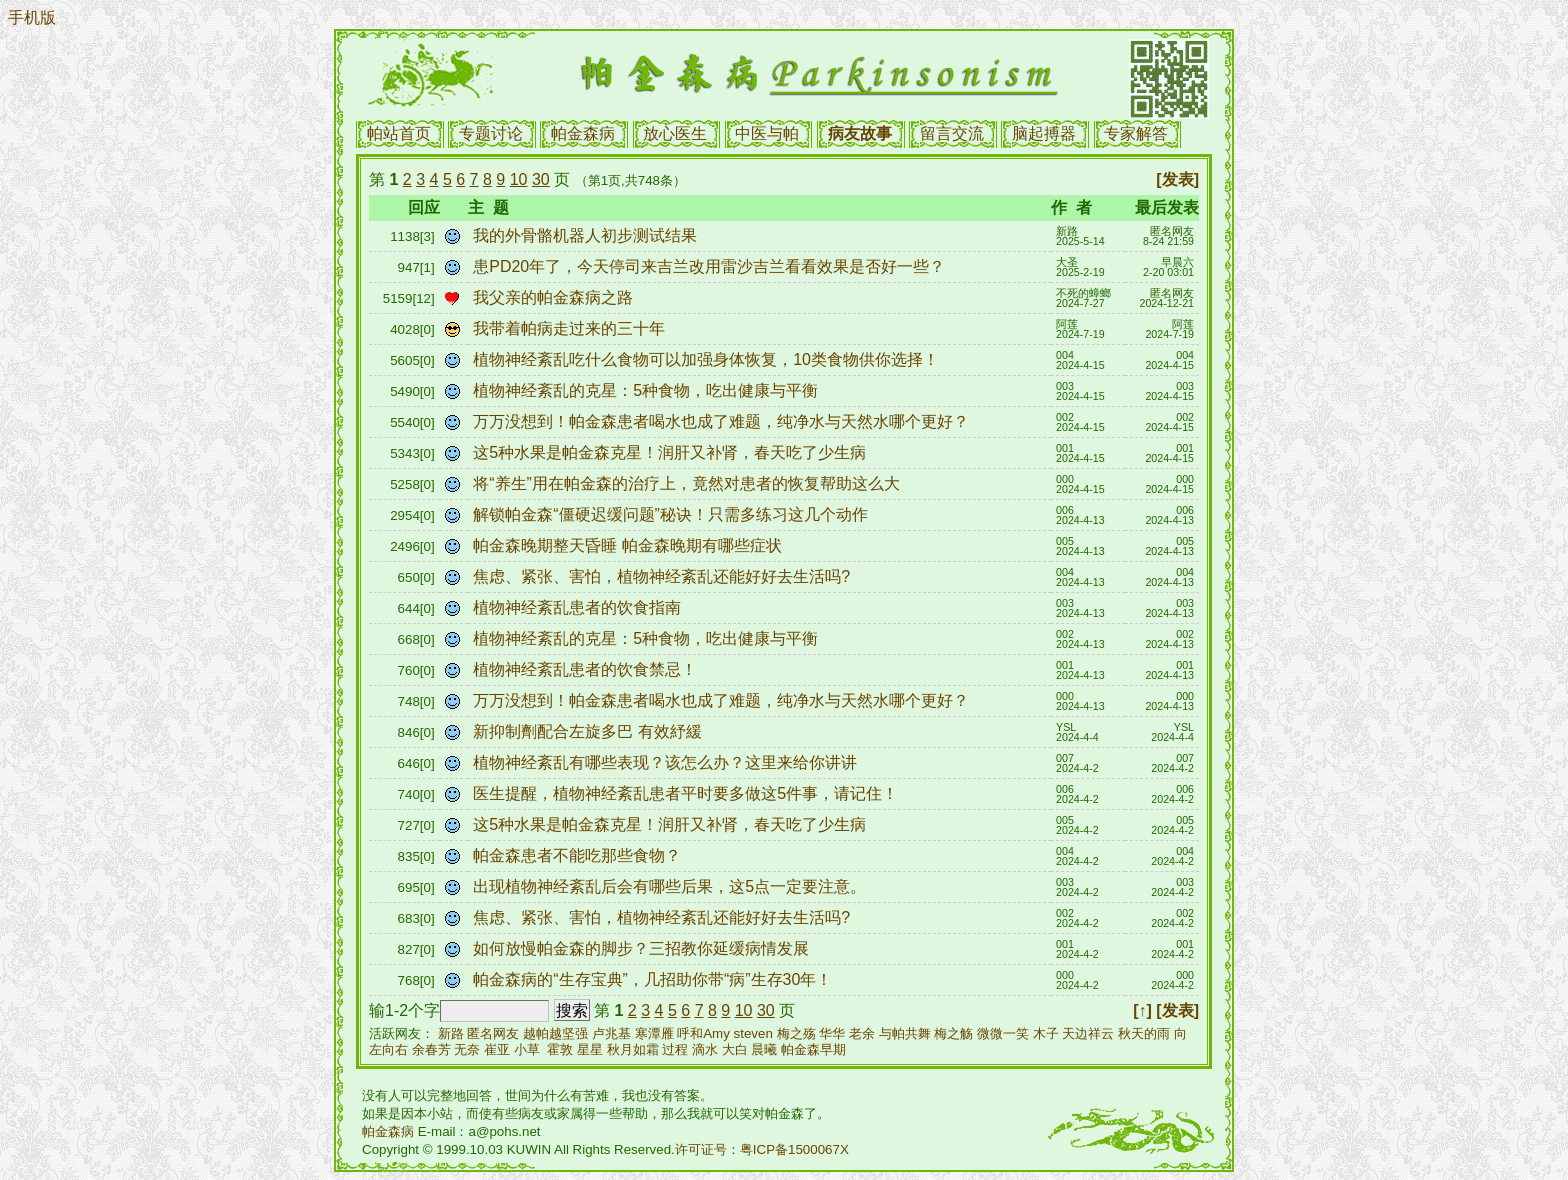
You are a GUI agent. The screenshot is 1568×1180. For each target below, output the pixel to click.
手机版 (32, 17)
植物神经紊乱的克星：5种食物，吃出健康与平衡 (650, 390)
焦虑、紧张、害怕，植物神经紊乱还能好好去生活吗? (666, 576)
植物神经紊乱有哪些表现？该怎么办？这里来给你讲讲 (667, 762)
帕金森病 (583, 133)
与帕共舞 (905, 1033)
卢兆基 (611, 1033)
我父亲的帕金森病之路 (555, 297)
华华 (832, 1033)
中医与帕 (767, 133)
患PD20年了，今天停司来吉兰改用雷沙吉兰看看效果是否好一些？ (711, 266)
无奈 (467, 1049)
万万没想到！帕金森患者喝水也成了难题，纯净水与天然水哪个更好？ (723, 421)
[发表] (1177, 179)
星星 (590, 1049)
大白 (735, 1049)
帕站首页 (399, 133)
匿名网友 (493, 1033)
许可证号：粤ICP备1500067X (762, 1149)
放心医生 (675, 133)
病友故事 (860, 133)
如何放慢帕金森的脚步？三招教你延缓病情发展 (645, 948)
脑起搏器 (1044, 133)
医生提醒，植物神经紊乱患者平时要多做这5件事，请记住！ (687, 793)
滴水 (705, 1049)
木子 (1046, 1033)
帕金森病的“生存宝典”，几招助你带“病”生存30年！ (655, 979)
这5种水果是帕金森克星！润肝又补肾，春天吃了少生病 (671, 452)
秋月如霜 (633, 1049)
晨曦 (764, 1049)
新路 (451, 1033)
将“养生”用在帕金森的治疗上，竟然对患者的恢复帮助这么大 (691, 483)
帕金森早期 (813, 1049)
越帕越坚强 (555, 1033)
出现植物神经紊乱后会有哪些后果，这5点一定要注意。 (671, 886)
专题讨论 (491, 133)
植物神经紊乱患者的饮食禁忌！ (587, 669)
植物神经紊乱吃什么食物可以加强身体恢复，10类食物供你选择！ (708, 359)
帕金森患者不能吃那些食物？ (579, 855)
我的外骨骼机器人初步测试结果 (587, 235)
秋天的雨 (1144, 1033)
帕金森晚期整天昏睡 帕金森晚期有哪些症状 (629, 545)
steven (753, 1033)
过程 (675, 1049)
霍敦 (560, 1049)
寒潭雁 (654, 1033)
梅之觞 (953, 1033)
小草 (527, 1049)
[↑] (1142, 1010)
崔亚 (497, 1049)
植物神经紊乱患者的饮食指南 (579, 607)
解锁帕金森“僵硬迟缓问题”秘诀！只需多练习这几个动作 (672, 514)
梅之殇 (796, 1033)
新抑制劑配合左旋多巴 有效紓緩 (589, 731)
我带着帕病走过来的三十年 (571, 328)
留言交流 (952, 133)
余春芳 (431, 1049)
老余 (862, 1033)
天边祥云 (1088, 1033)
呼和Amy (703, 1033)
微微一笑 (1003, 1033)
